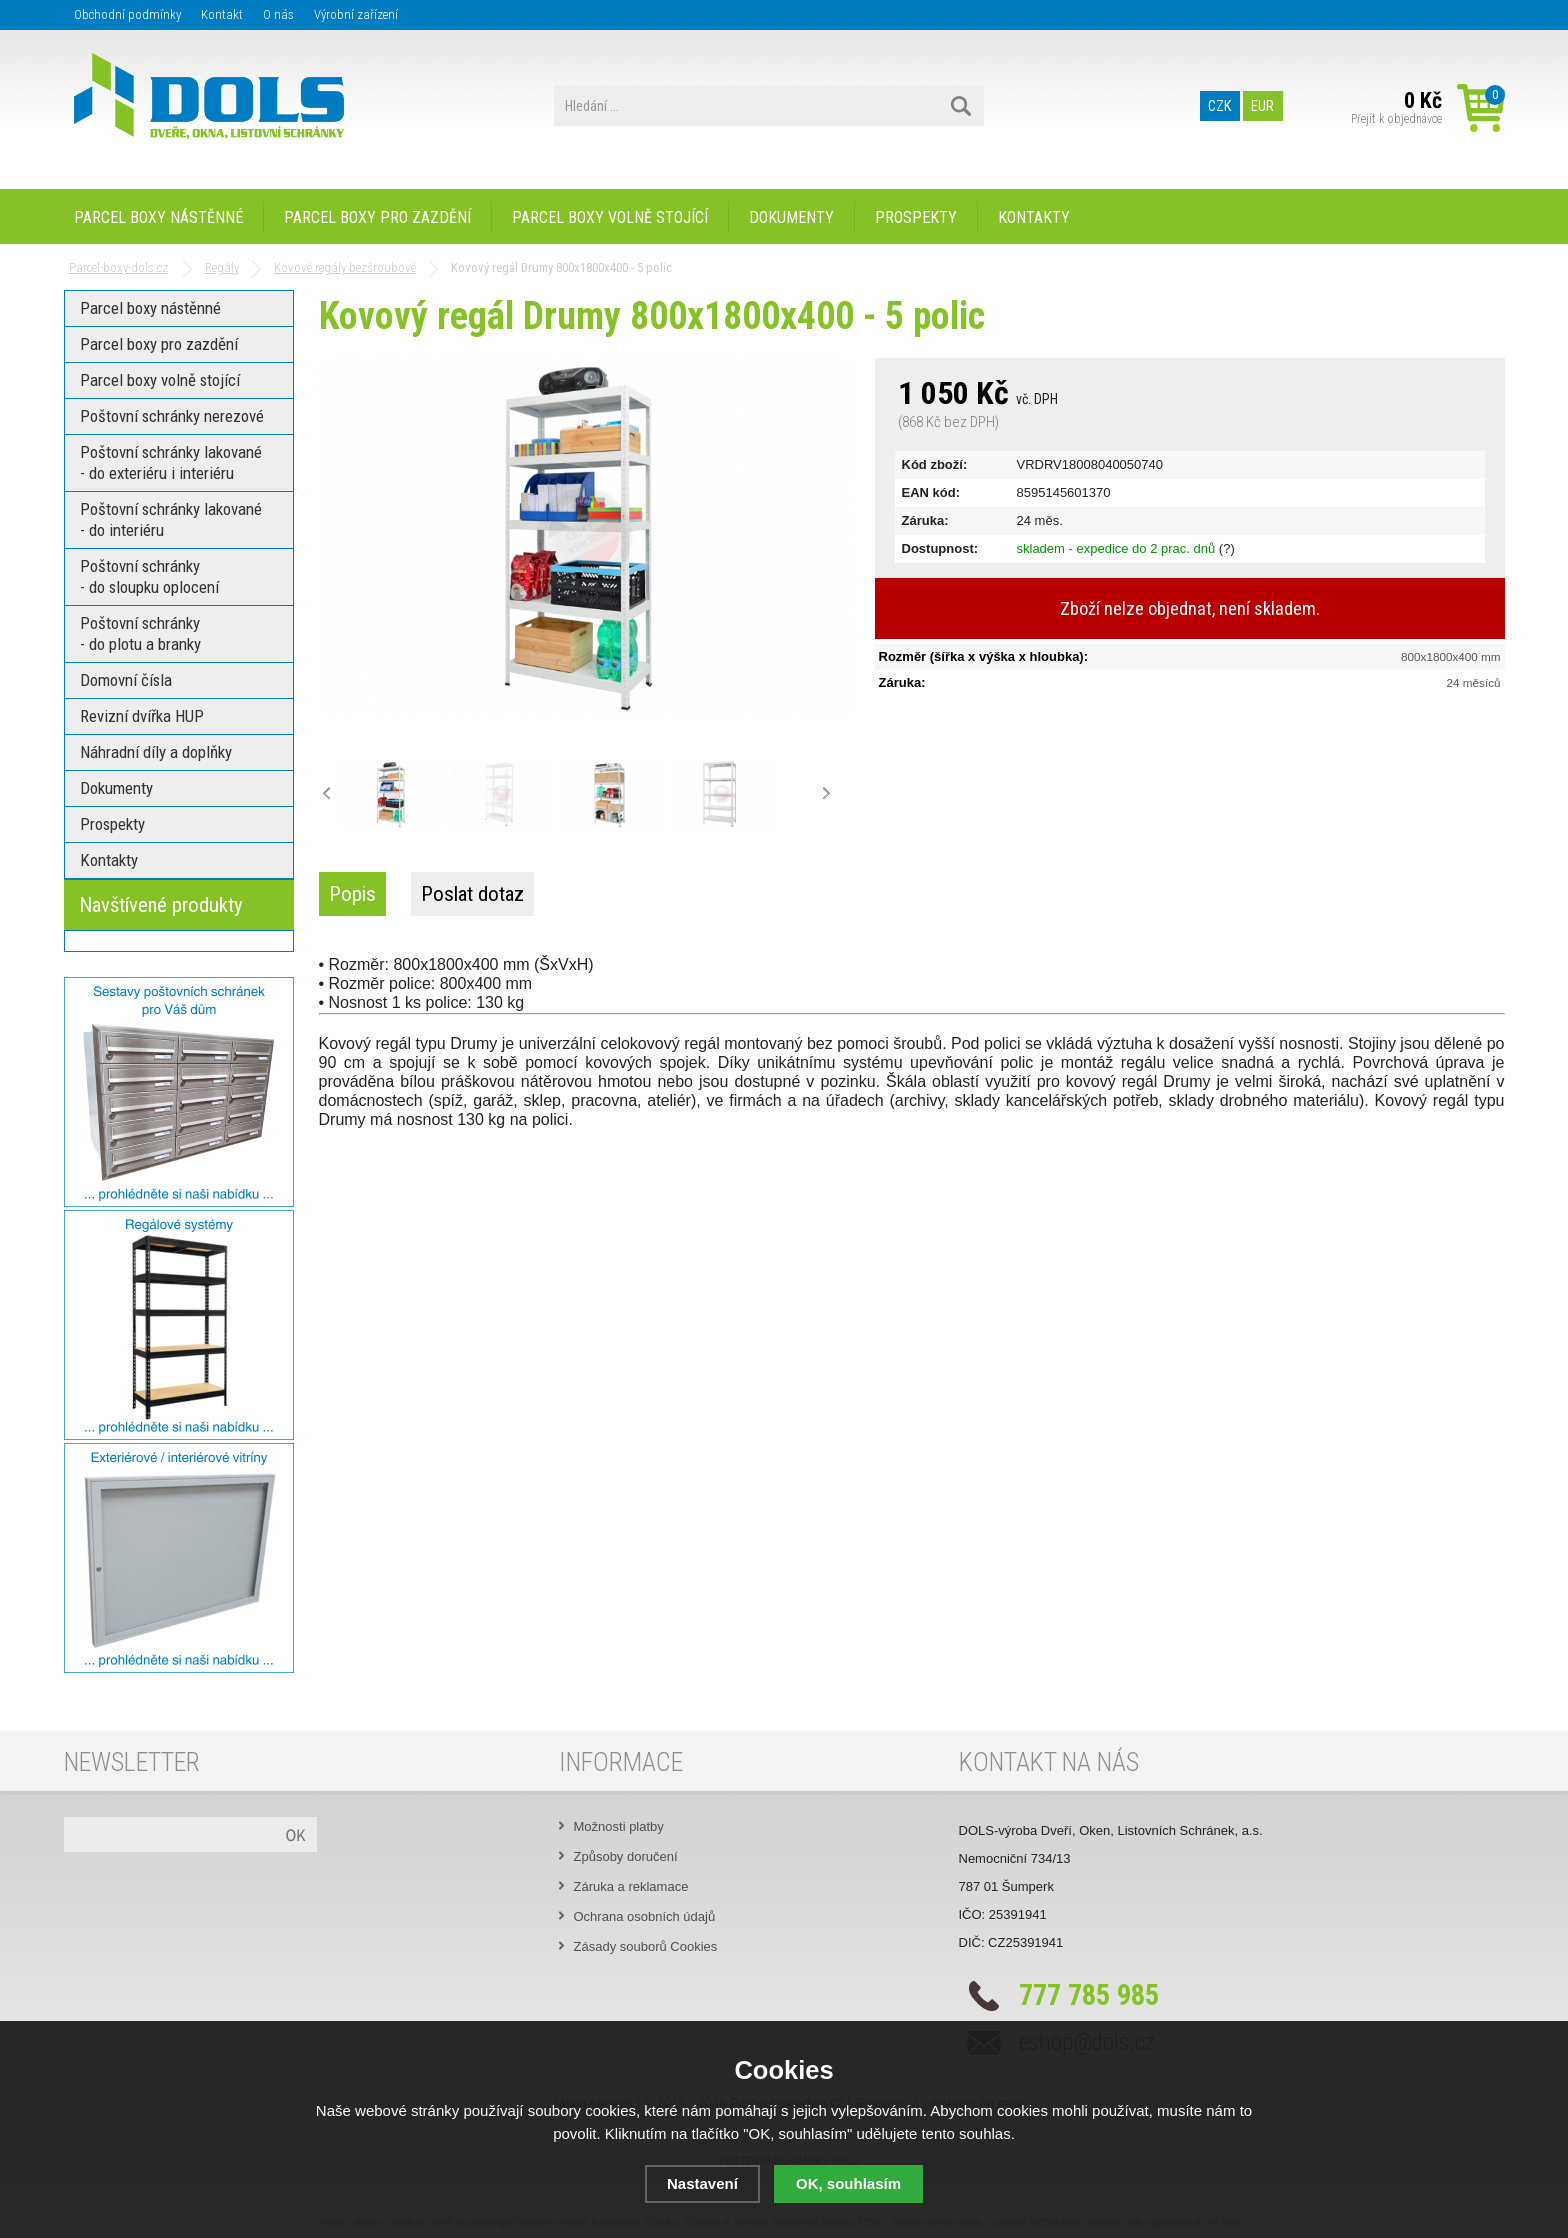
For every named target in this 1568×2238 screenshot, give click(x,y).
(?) (1227, 548)
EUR (1262, 106)
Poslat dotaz (472, 894)
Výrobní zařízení (356, 14)
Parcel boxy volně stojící (610, 217)
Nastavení (702, 2183)
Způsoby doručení (626, 1856)
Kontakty (1034, 217)
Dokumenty (791, 217)
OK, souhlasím (848, 2183)
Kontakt (222, 14)
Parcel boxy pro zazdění (377, 217)
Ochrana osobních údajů (645, 1916)
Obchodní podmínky (127, 14)
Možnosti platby (619, 1826)
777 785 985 (1089, 1995)
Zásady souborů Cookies (646, 1946)
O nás (278, 14)
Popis (352, 894)
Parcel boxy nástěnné (158, 217)
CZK (1219, 106)
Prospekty (916, 217)
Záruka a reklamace (631, 1886)
